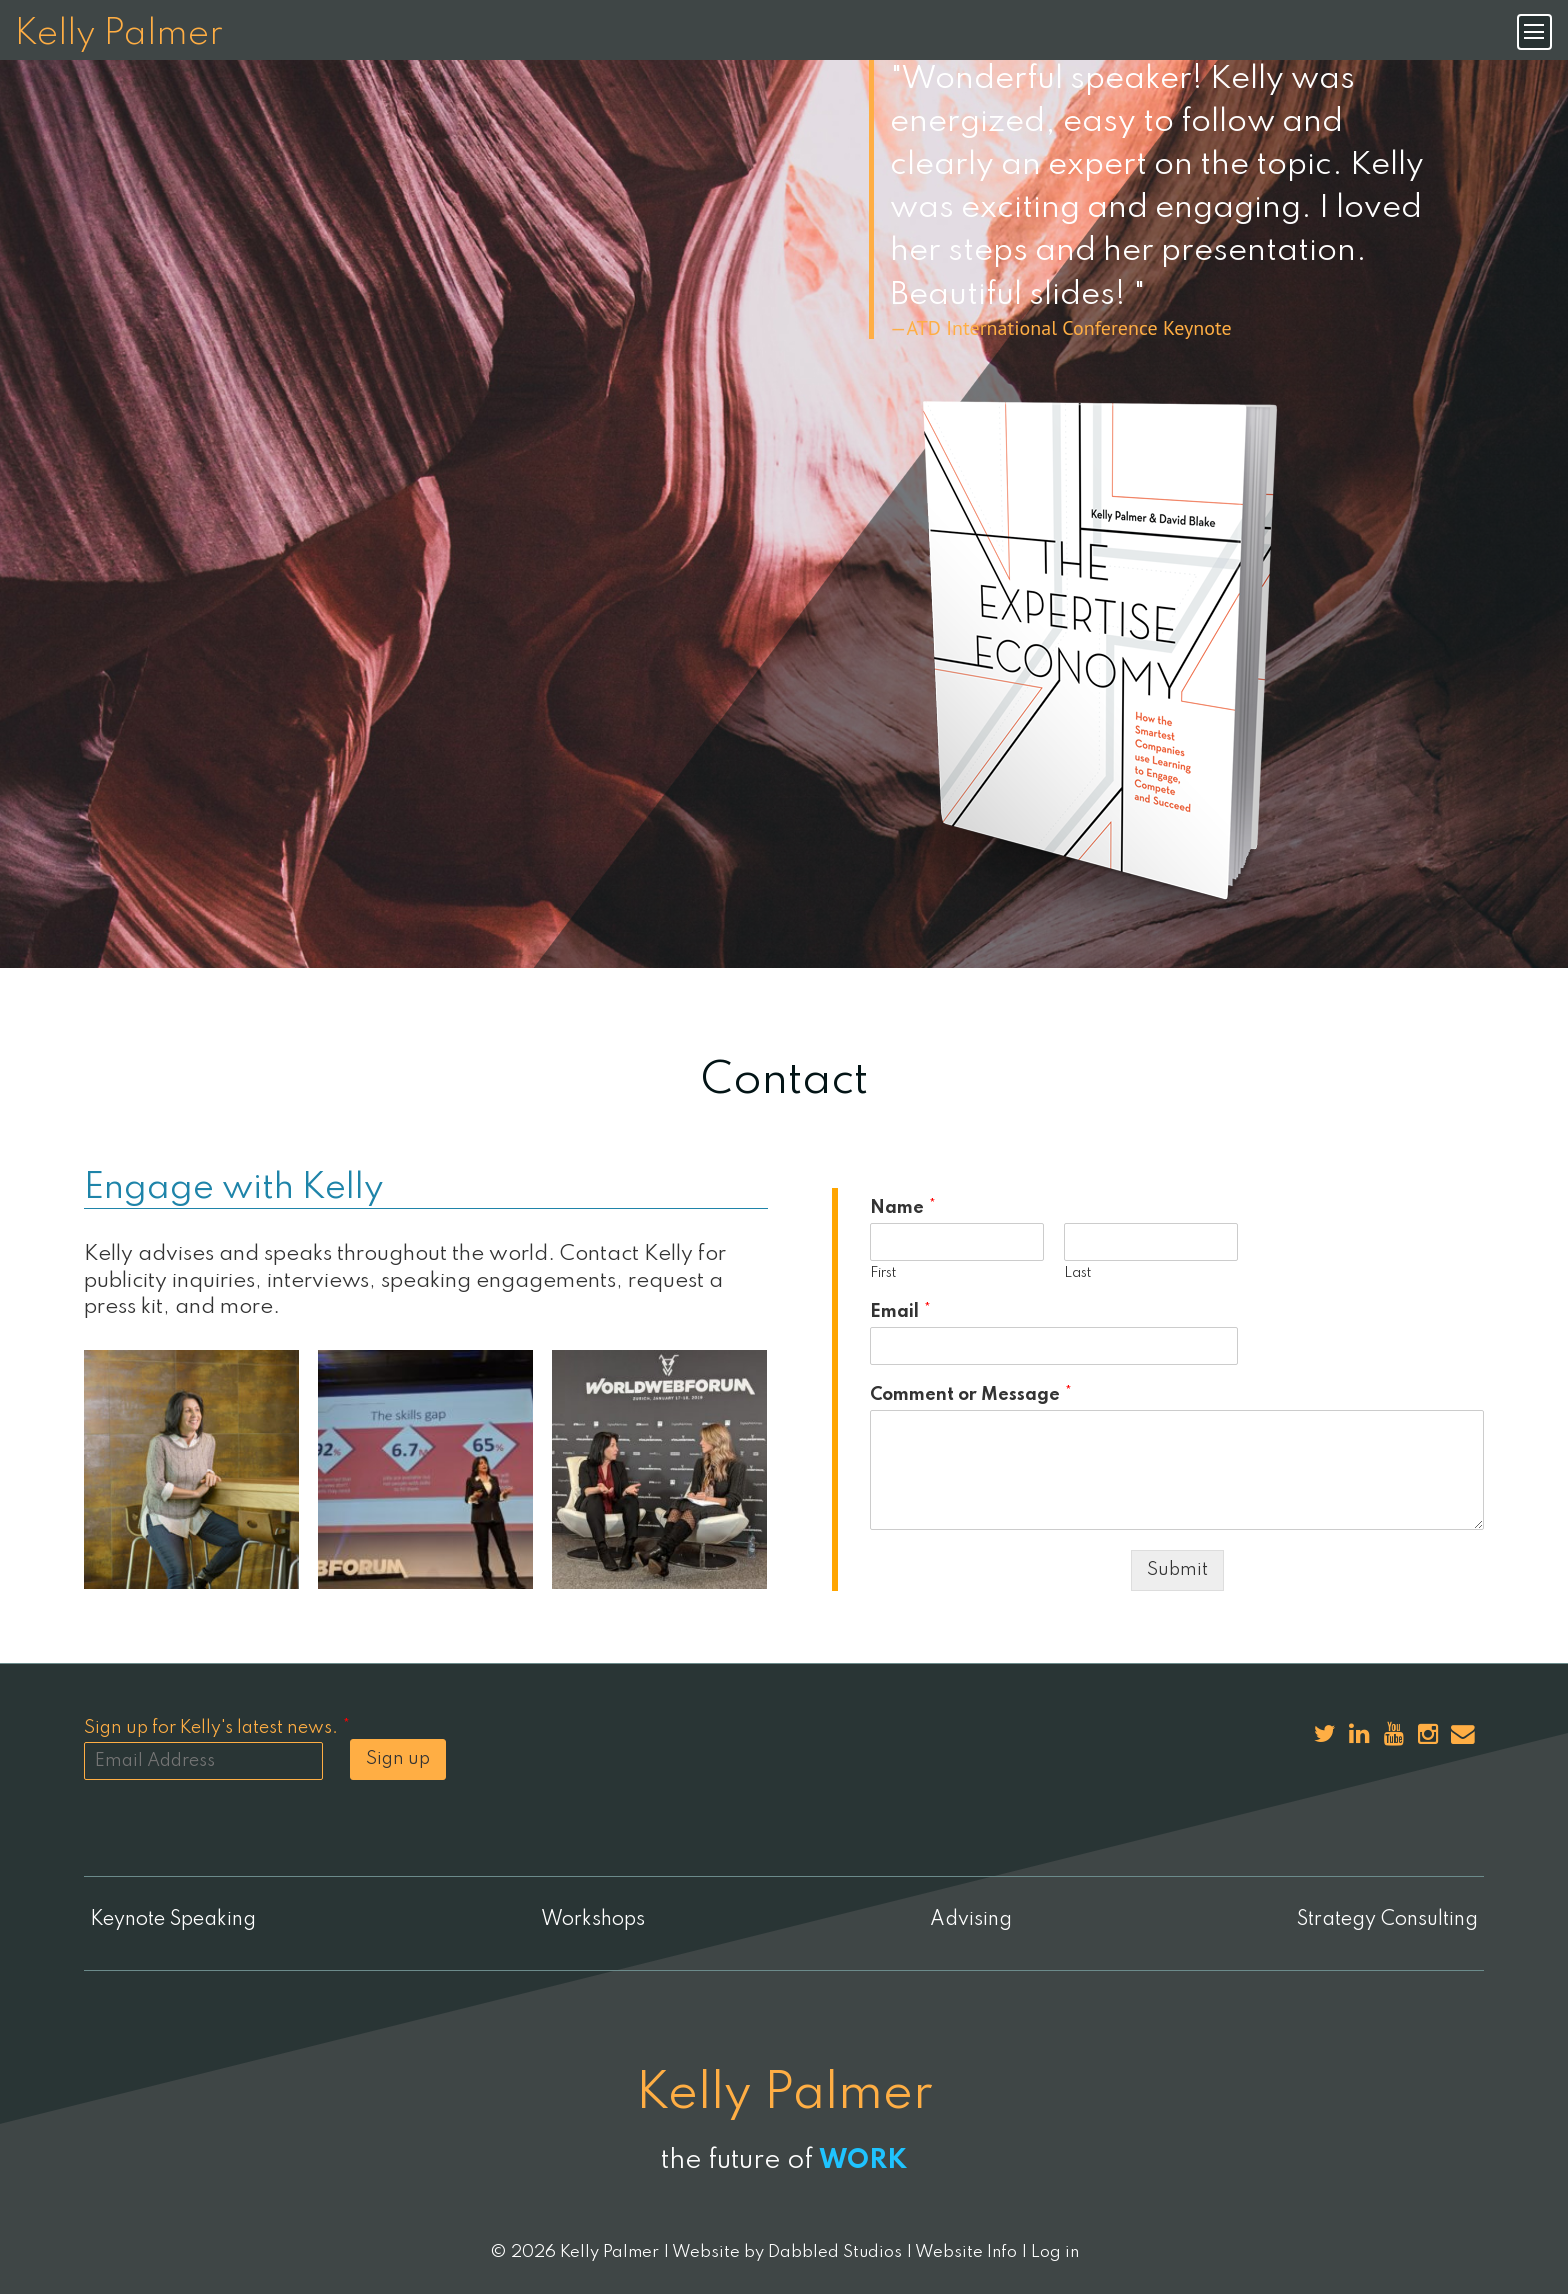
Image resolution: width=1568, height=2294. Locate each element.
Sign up (398, 1759)
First (883, 1273)
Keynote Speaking (168, 1920)
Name (903, 1208)
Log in (1055, 2251)
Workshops (589, 1920)
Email (900, 1312)
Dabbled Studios (835, 2251)
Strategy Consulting (1392, 1920)
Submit (1177, 1570)
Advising (973, 1920)
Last (1077, 1273)
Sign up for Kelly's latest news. (217, 1728)
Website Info (966, 2251)
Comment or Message (971, 1395)
